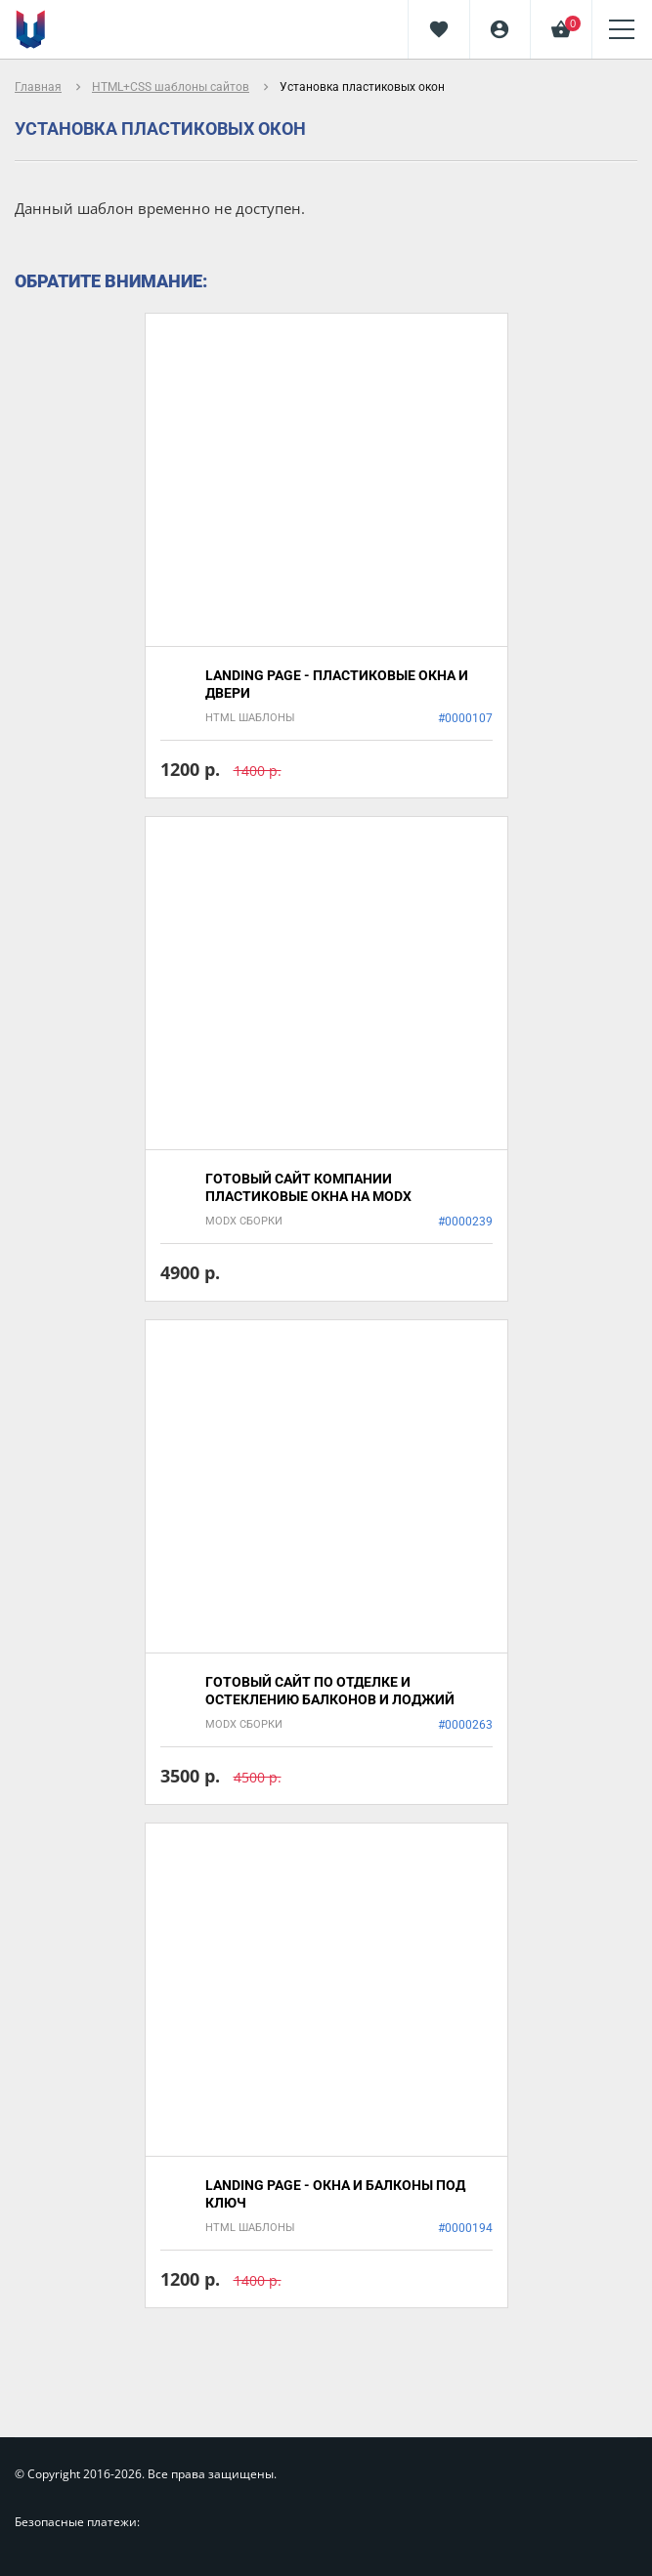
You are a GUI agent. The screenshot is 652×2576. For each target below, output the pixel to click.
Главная (38, 87)
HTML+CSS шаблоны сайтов (170, 87)
